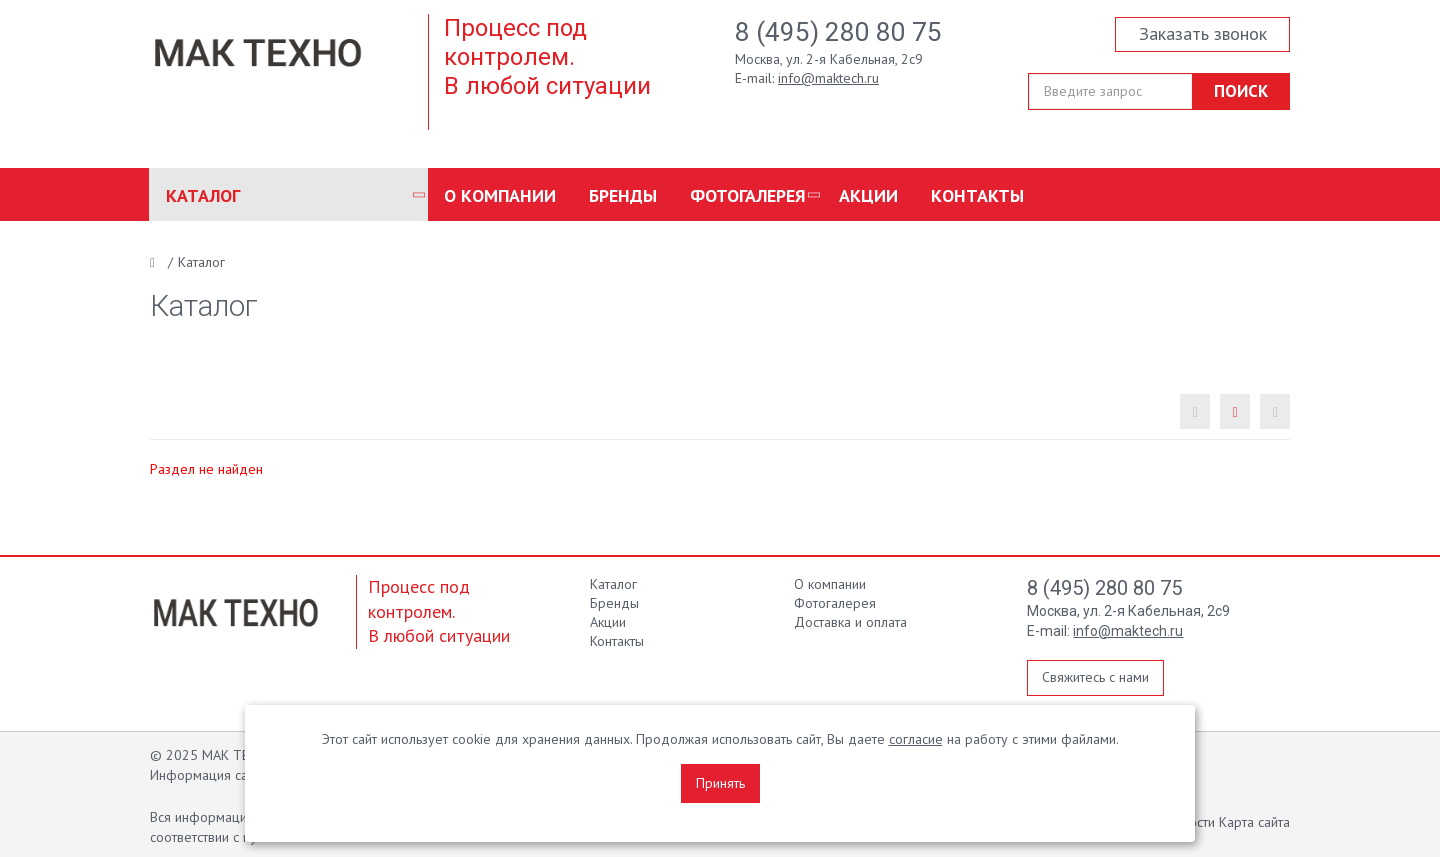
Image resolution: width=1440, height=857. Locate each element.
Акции (868, 195)
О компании (500, 195)
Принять (720, 783)
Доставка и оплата (850, 622)
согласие (916, 739)
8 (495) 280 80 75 (838, 32)
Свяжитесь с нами (1095, 677)
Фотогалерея (748, 195)
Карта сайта (1254, 822)
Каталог (203, 195)
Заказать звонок (1203, 33)
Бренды (623, 195)
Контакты (977, 195)
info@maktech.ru (828, 78)
